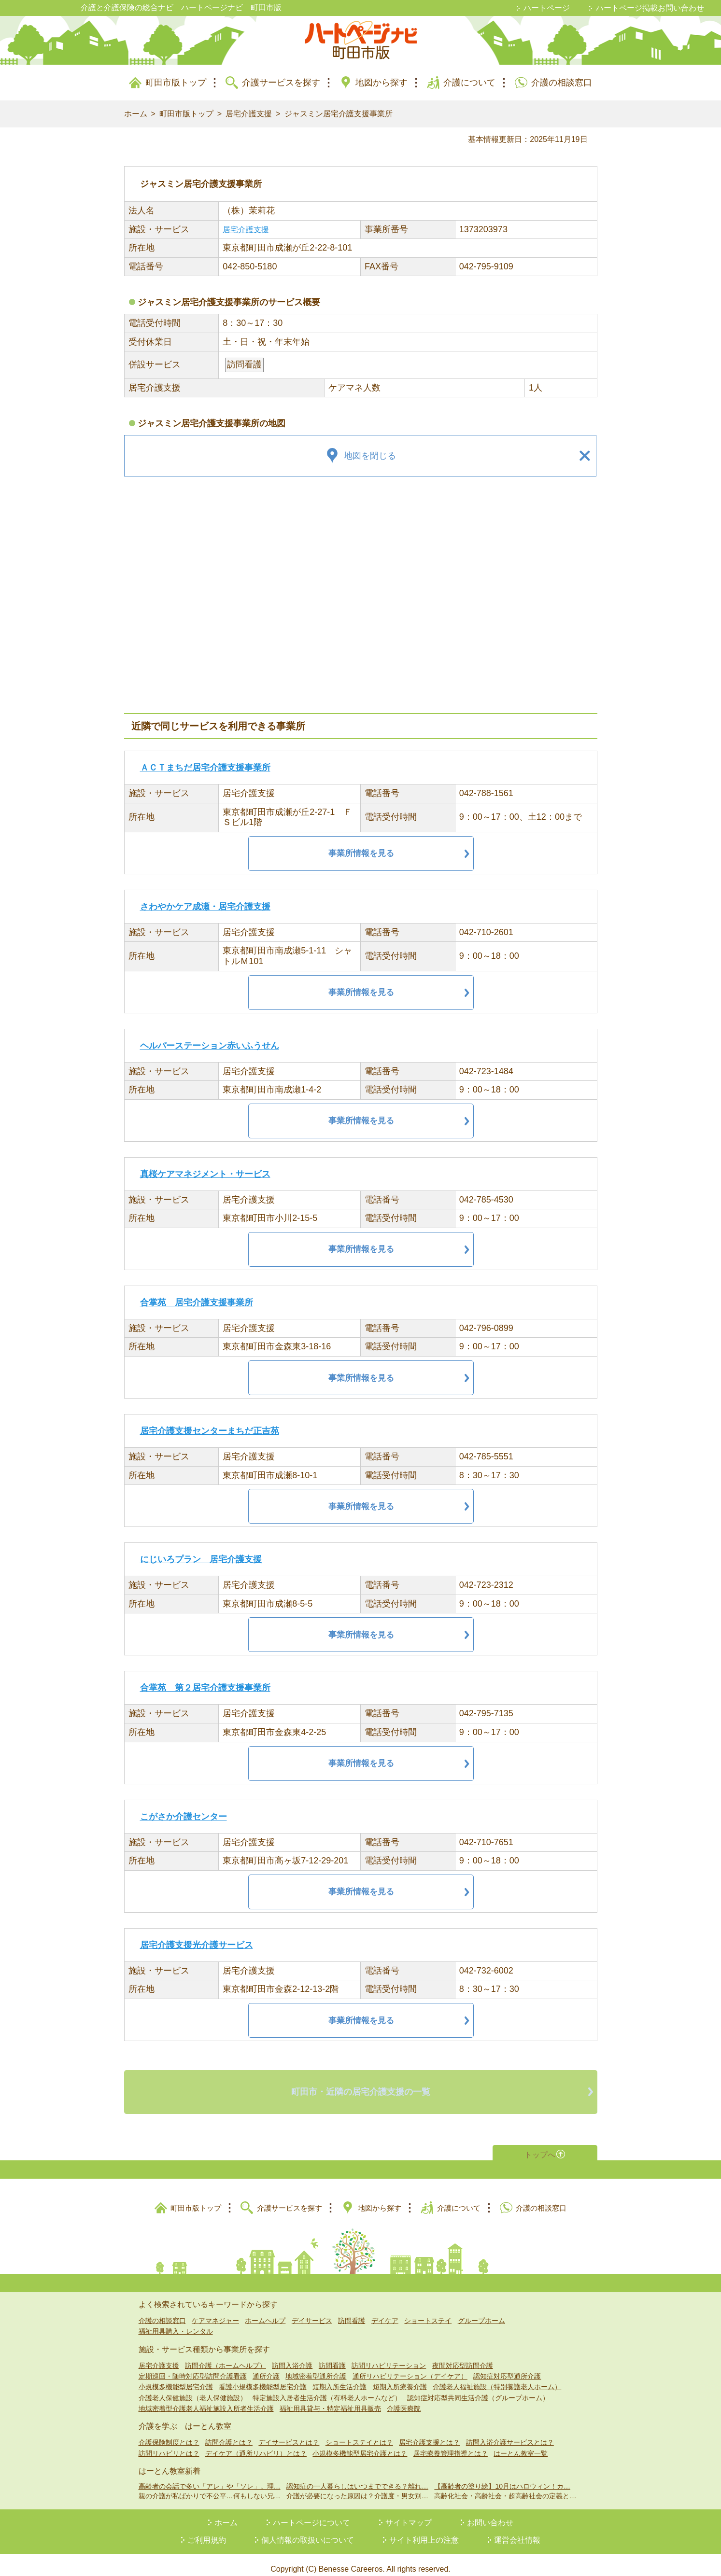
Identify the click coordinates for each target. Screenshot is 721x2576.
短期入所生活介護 (339, 2378)
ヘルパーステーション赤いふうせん (209, 1045)
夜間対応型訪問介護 (462, 2356)
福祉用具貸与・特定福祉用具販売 (330, 2399)
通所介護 (266, 2367)
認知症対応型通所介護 (507, 2367)
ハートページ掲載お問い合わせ (650, 8)
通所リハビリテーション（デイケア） (410, 2367)
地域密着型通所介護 (315, 2367)
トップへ (539, 2144)
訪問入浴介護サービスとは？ (510, 2433)
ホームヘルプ (265, 2311)
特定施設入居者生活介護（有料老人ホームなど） (327, 2389)
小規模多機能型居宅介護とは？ (359, 2444)
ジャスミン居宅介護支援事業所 (338, 114)
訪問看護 (351, 2311)
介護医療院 (404, 2399)
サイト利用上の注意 (424, 2531)
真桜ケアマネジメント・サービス (205, 1174)
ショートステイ (428, 2311)
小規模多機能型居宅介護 (176, 2378)
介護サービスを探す (281, 82)
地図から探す (381, 82)
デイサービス (312, 2311)
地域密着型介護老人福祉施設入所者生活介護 (206, 2399)
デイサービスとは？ (288, 2433)
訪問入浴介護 (292, 2356)
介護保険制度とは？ (169, 2433)
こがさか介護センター (183, 1816)
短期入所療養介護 (400, 2378)
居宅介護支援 (249, 114)
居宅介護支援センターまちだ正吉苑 (209, 1431)
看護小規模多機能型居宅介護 (263, 2378)
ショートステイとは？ (359, 2433)
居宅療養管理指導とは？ (450, 2444)
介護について (469, 82)
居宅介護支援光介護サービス (196, 1945)
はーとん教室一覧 (521, 2444)
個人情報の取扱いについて (307, 2531)
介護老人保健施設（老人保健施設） (193, 2389)
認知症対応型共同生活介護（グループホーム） (478, 2389)
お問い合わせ (490, 2514)
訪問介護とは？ (229, 2433)
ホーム (135, 114)
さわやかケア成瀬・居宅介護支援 (205, 906)
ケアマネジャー (215, 2311)
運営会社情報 (517, 2531)
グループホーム (481, 2311)
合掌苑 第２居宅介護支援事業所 (205, 1688)
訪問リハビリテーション (389, 2356)
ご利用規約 (206, 2531)
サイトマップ (408, 2514)
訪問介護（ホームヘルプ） (225, 2356)
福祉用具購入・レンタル (176, 2322)
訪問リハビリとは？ (169, 2444)
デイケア (384, 2311)
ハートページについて (311, 2514)
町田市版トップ (175, 82)
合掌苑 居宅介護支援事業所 (196, 1302)
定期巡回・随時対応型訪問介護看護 (193, 2367)
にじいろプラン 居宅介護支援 (201, 1559)
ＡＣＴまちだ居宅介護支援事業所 (205, 767)
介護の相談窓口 (561, 82)
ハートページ (546, 8)
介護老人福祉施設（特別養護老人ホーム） (497, 2378)
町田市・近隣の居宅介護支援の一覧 (360, 2087)
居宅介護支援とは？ (429, 2433)
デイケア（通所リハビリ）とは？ (256, 2444)
